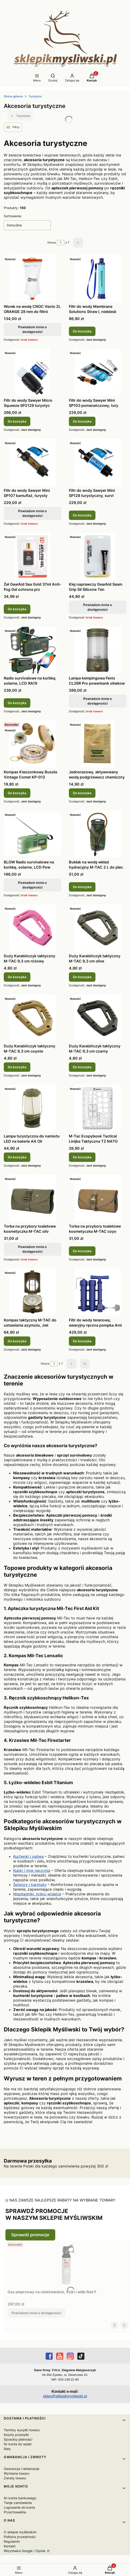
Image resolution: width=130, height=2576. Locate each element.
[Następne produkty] (71, 1364)
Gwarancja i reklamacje (21, 2469)
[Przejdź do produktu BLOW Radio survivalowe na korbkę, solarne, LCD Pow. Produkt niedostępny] (32, 834)
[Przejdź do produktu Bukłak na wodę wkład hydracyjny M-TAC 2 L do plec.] (97, 834)
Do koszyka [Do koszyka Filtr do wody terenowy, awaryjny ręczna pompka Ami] (82, 1341)
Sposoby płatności (18, 2439)
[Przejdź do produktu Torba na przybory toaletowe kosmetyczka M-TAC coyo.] (97, 1198)
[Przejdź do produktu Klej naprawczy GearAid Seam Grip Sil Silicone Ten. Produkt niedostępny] (97, 556)
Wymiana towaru (16, 2473)
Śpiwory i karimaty (30, 1884)
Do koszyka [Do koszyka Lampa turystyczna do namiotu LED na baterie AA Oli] (17, 1157)
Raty (7, 2449)
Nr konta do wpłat (18, 2444)
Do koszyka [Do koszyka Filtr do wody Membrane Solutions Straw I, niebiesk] (82, 331)
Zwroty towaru (15, 2478)
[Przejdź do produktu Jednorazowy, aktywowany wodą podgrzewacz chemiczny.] (97, 744)
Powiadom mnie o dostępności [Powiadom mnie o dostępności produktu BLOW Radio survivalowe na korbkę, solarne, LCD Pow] (32, 885)
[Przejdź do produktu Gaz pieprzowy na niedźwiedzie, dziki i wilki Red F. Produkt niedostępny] (66, 2263)
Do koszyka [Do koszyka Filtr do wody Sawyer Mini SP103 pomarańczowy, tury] (82, 421)
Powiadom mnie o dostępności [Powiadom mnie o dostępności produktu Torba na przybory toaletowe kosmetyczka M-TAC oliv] (32, 1249)
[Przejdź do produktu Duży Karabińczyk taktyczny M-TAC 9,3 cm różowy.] (32, 927)
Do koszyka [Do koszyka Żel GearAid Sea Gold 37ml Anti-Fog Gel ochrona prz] (17, 609)
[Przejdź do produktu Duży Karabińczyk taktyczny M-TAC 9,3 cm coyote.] (32, 1018)
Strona (51, 242)
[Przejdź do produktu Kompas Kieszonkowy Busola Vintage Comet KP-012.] (32, 744)
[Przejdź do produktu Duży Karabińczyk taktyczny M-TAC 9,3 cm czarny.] (97, 1018)
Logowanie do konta (19, 2507)
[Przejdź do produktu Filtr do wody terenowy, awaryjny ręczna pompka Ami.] (97, 1292)
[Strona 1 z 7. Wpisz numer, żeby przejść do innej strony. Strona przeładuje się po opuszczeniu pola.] (60, 242)
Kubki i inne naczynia (31, 1870)
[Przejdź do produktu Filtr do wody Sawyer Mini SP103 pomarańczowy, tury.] (97, 372)
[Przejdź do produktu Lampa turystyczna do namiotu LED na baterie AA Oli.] (32, 1108)
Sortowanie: (13, 216)
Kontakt (10, 2546)
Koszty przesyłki (16, 2435)
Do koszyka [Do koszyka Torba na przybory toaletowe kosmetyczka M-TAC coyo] (82, 1251)
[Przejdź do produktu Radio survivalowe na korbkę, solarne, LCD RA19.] (32, 650)
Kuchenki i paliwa (28, 1856)
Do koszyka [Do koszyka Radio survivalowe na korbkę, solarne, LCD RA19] (17, 703)
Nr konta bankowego (20, 2498)
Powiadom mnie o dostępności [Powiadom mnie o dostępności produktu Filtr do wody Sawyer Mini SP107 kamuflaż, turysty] (32, 513)
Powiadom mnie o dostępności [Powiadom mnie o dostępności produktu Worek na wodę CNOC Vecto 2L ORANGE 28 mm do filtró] (32, 329)
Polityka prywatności (20, 2537)
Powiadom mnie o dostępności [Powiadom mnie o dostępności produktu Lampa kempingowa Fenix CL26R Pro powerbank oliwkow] (97, 701)
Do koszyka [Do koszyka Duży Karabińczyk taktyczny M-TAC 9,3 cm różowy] (17, 977)
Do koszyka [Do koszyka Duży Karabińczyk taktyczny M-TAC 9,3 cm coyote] (17, 1067)
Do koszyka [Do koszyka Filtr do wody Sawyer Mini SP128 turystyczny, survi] (82, 515)
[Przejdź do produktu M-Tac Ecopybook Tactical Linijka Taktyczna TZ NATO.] (97, 1108)
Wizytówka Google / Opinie (25, 2551)
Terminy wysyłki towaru (22, 2430)
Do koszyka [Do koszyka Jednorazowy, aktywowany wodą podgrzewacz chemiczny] (82, 793)
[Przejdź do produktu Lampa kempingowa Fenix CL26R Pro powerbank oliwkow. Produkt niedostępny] (97, 650)
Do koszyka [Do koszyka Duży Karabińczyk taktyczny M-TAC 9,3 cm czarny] (82, 1067)
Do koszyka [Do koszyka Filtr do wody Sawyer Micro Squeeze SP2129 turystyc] (17, 421)
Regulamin (12, 2541)
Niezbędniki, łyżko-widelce (37, 1894)
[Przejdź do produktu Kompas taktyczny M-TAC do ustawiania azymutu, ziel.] (32, 1292)
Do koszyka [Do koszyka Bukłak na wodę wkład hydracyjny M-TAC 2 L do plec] (82, 887)
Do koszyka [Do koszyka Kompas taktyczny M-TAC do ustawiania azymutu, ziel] (17, 1341)
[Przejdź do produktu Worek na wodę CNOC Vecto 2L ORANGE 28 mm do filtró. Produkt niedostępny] (32, 278)
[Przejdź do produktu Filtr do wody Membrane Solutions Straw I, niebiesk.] (97, 278)
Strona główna (13, 96)
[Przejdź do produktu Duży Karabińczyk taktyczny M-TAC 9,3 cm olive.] (97, 927)
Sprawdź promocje (30, 2234)
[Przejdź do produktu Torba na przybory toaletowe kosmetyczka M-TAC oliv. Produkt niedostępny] (32, 1198)
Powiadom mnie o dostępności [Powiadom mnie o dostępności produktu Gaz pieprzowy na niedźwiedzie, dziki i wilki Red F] (36, 2313)
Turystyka (35, 96)
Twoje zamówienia (18, 2503)
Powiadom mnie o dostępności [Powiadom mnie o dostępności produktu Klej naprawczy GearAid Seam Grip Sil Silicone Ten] (97, 607)
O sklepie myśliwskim (20, 2532)
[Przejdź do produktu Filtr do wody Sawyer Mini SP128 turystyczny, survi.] (97, 462)
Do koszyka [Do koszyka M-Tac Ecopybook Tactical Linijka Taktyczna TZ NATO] (82, 1157)
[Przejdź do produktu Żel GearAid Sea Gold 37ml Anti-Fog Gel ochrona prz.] (32, 556)
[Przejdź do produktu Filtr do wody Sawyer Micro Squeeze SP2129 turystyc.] (32, 372)
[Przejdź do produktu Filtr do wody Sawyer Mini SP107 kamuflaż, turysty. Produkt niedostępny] (32, 462)
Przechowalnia (15, 2512)
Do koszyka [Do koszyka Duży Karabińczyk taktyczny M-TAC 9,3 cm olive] (82, 977)
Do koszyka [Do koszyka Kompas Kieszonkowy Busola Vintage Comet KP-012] (17, 793)
